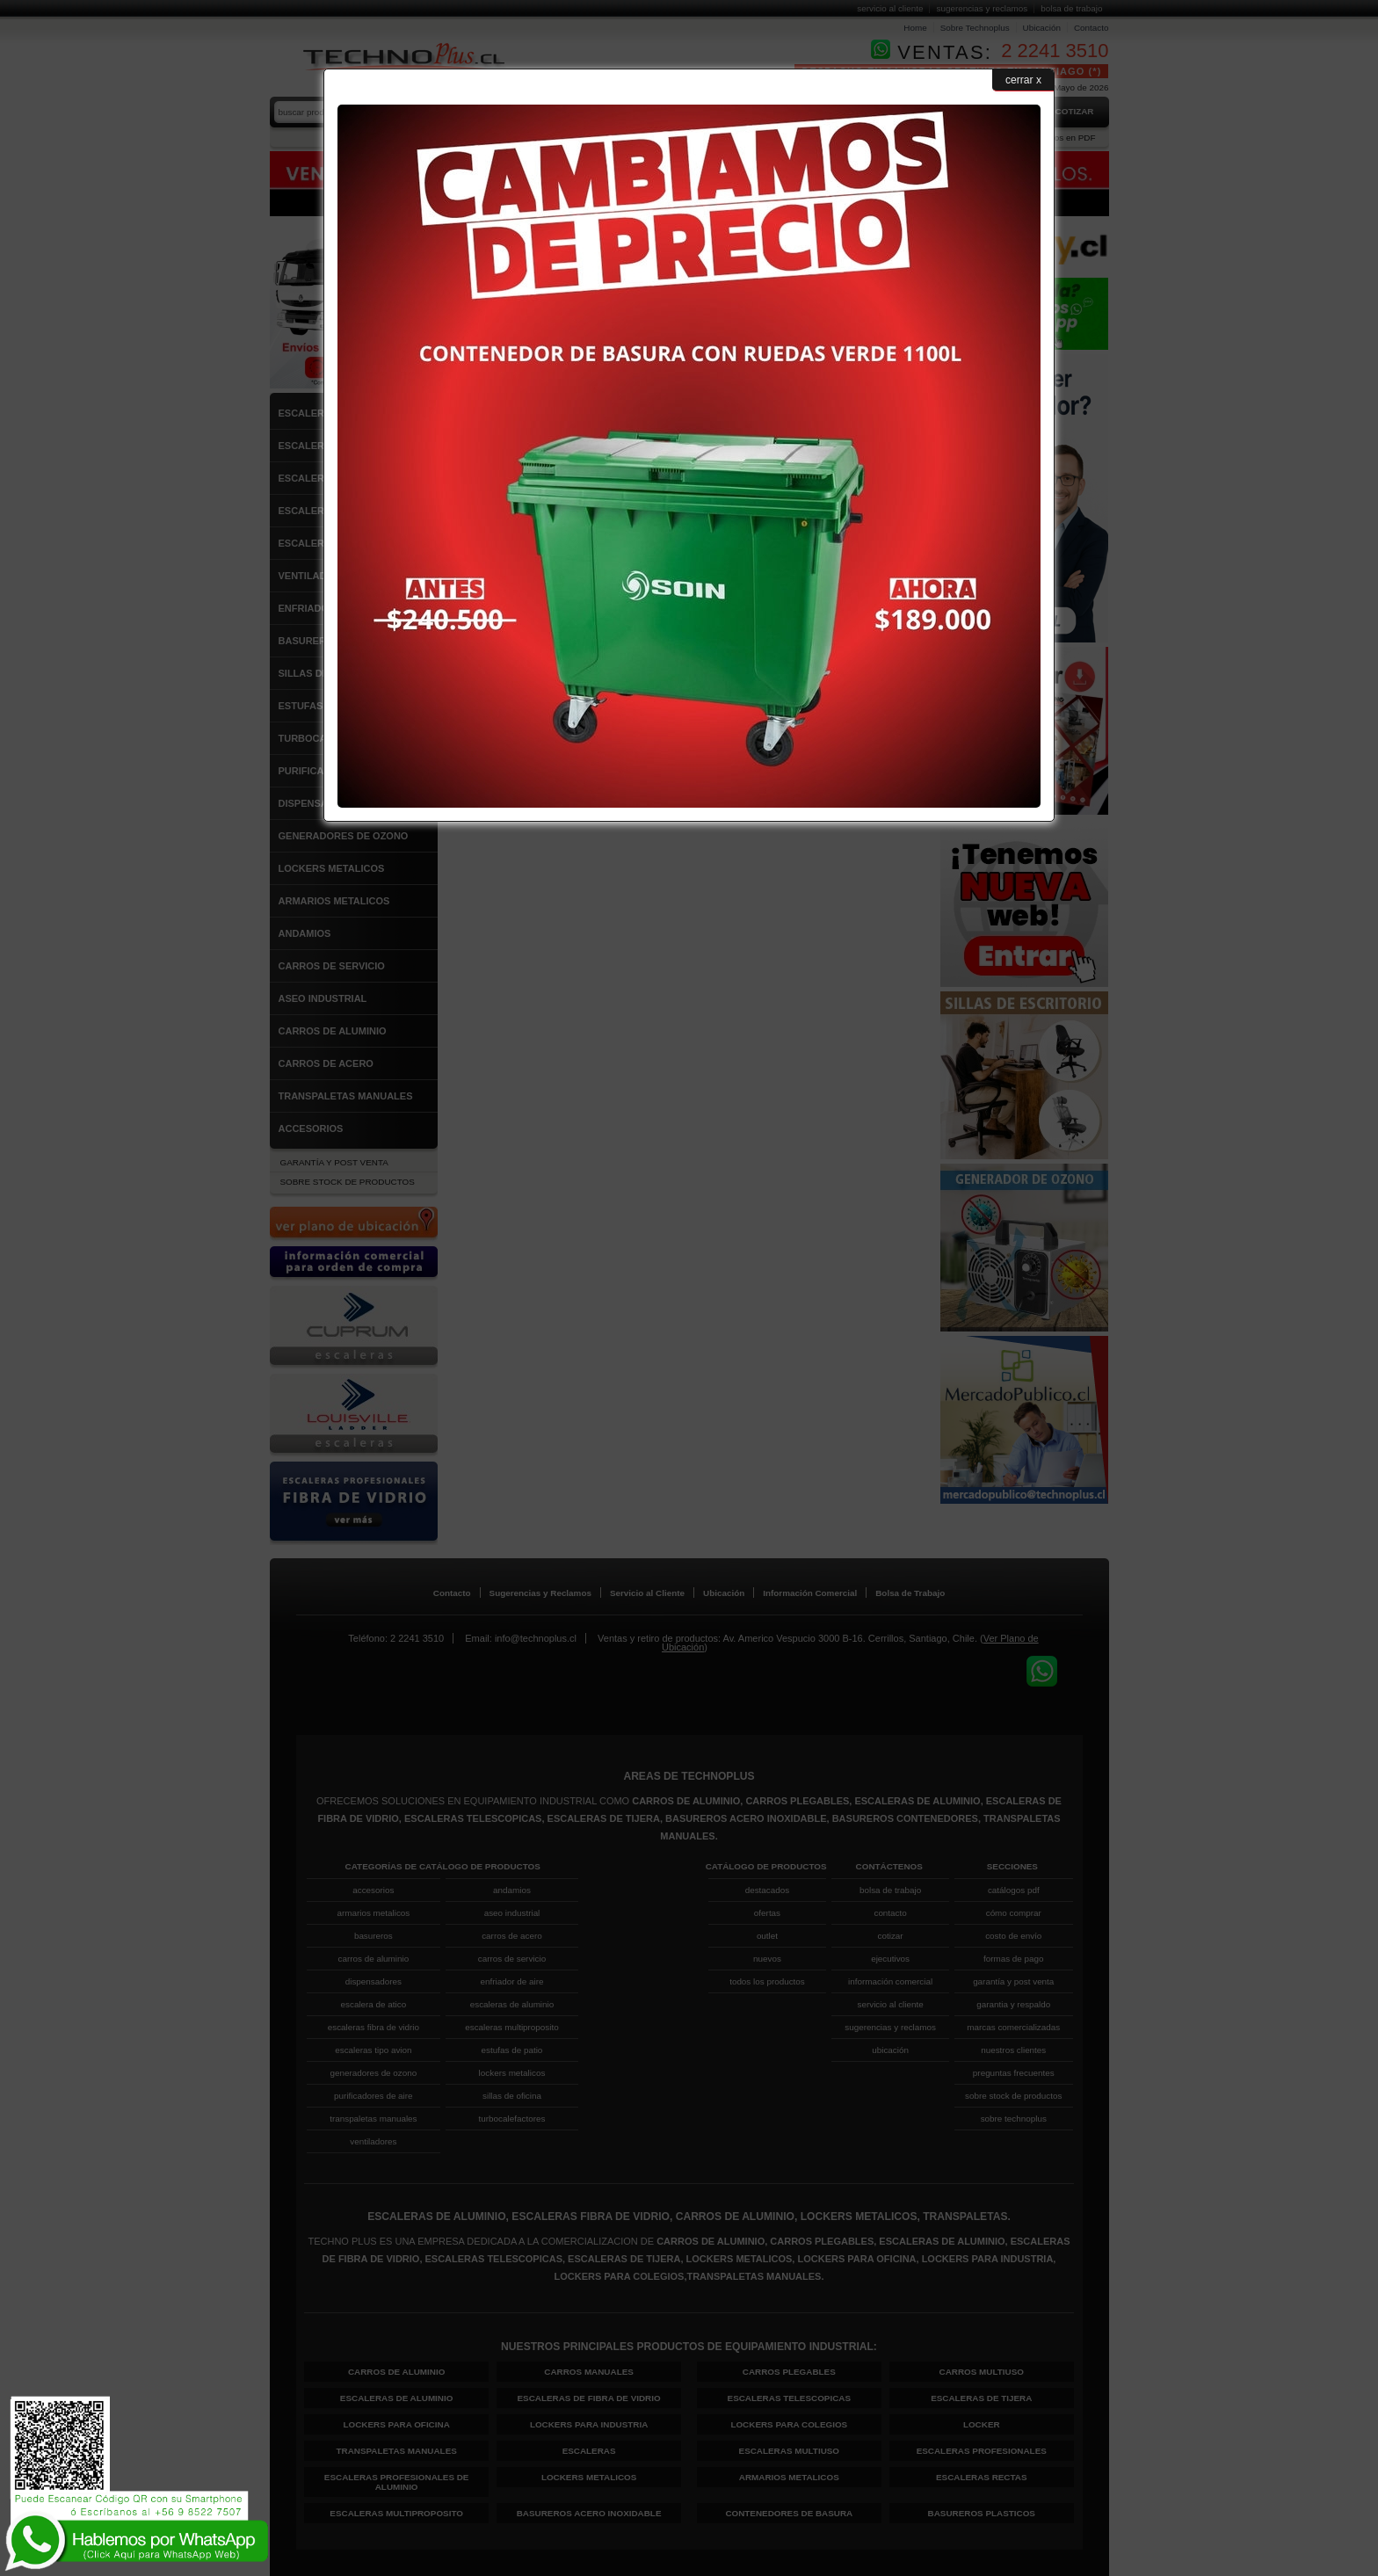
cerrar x (1023, 80)
